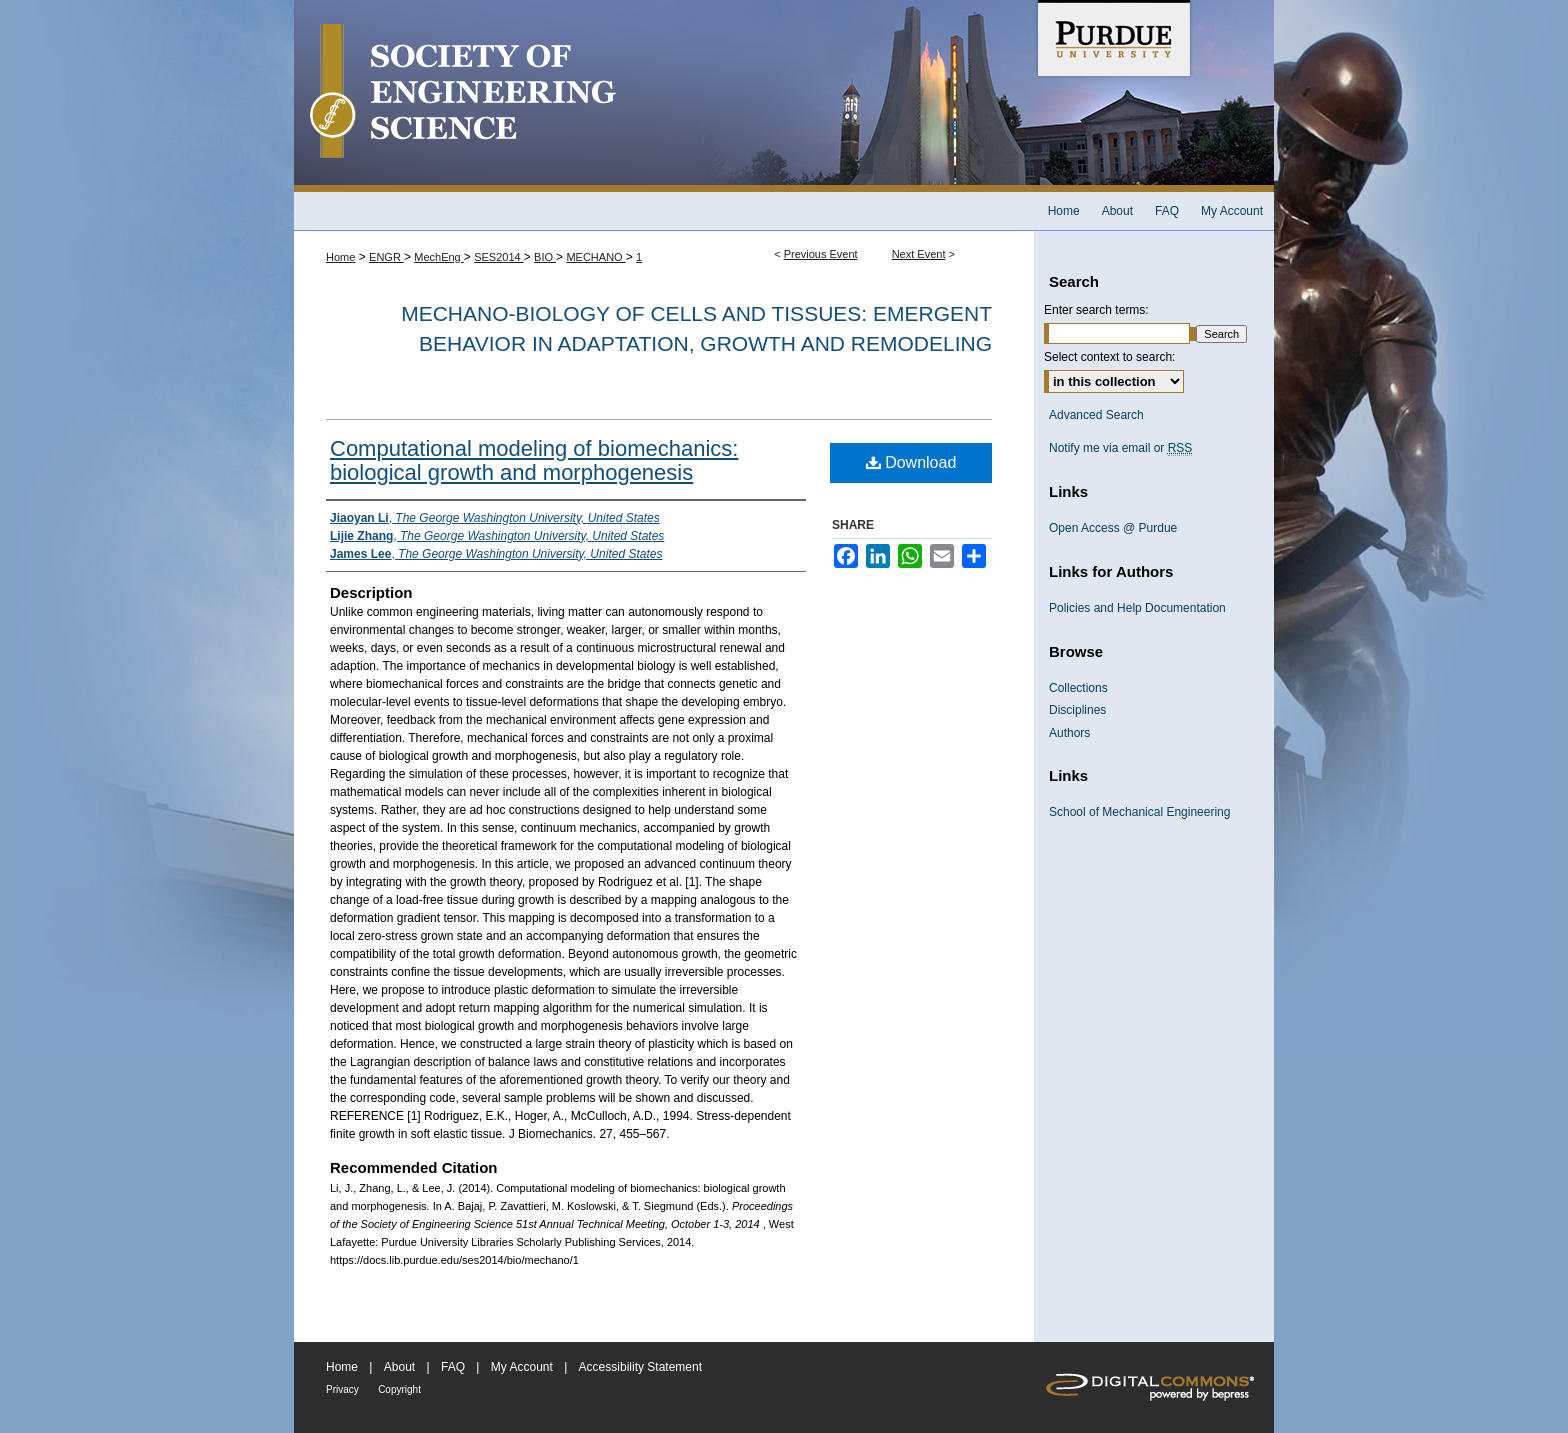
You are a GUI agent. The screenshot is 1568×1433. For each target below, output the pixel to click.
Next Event (919, 254)
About (399, 1367)
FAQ (453, 1367)
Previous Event (821, 254)
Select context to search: (1109, 357)
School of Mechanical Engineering (1139, 812)
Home (340, 257)
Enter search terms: (1096, 310)
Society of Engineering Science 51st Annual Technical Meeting (664, 96)
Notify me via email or (1120, 448)
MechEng (439, 257)
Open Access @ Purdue (1113, 528)
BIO (545, 257)
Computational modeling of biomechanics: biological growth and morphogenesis (534, 460)
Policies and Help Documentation (1137, 608)
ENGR (386, 257)
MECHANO (595, 257)
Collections (1078, 688)
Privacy (342, 1389)
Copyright (399, 1389)
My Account (522, 1367)
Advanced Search (1096, 415)
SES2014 (499, 257)
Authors (1069, 733)
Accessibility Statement (640, 1367)
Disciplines (1077, 710)
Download (911, 462)
